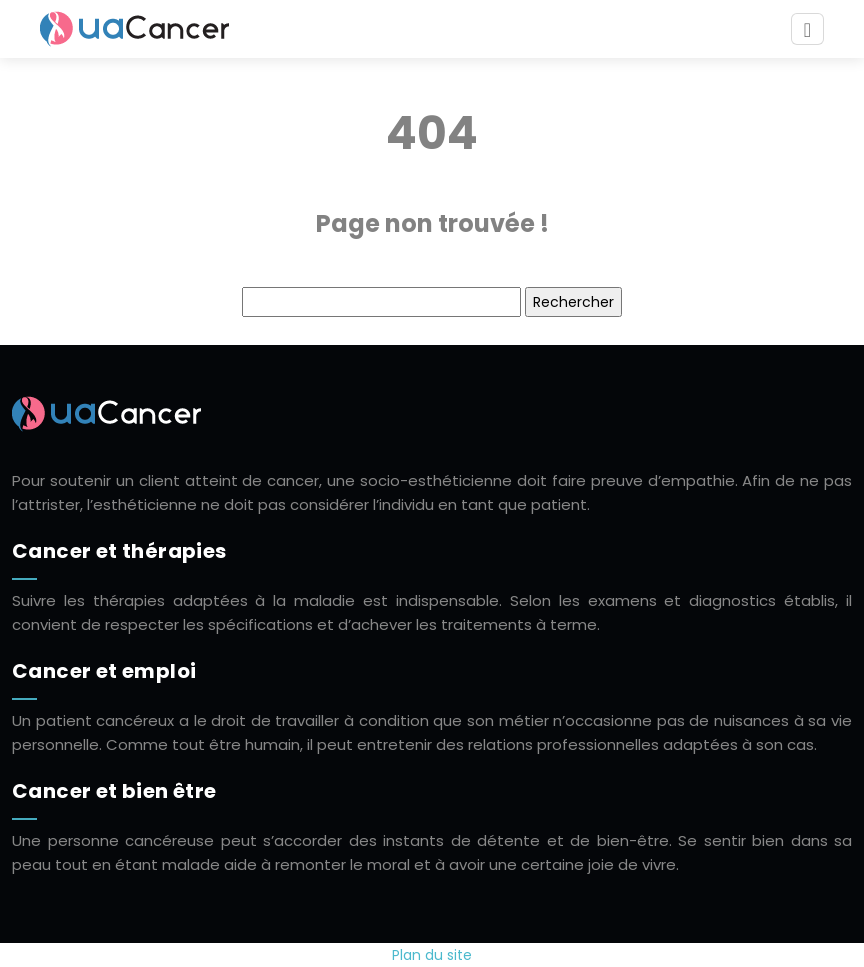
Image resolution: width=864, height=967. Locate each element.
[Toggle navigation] (807, 29)
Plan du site (432, 955)
